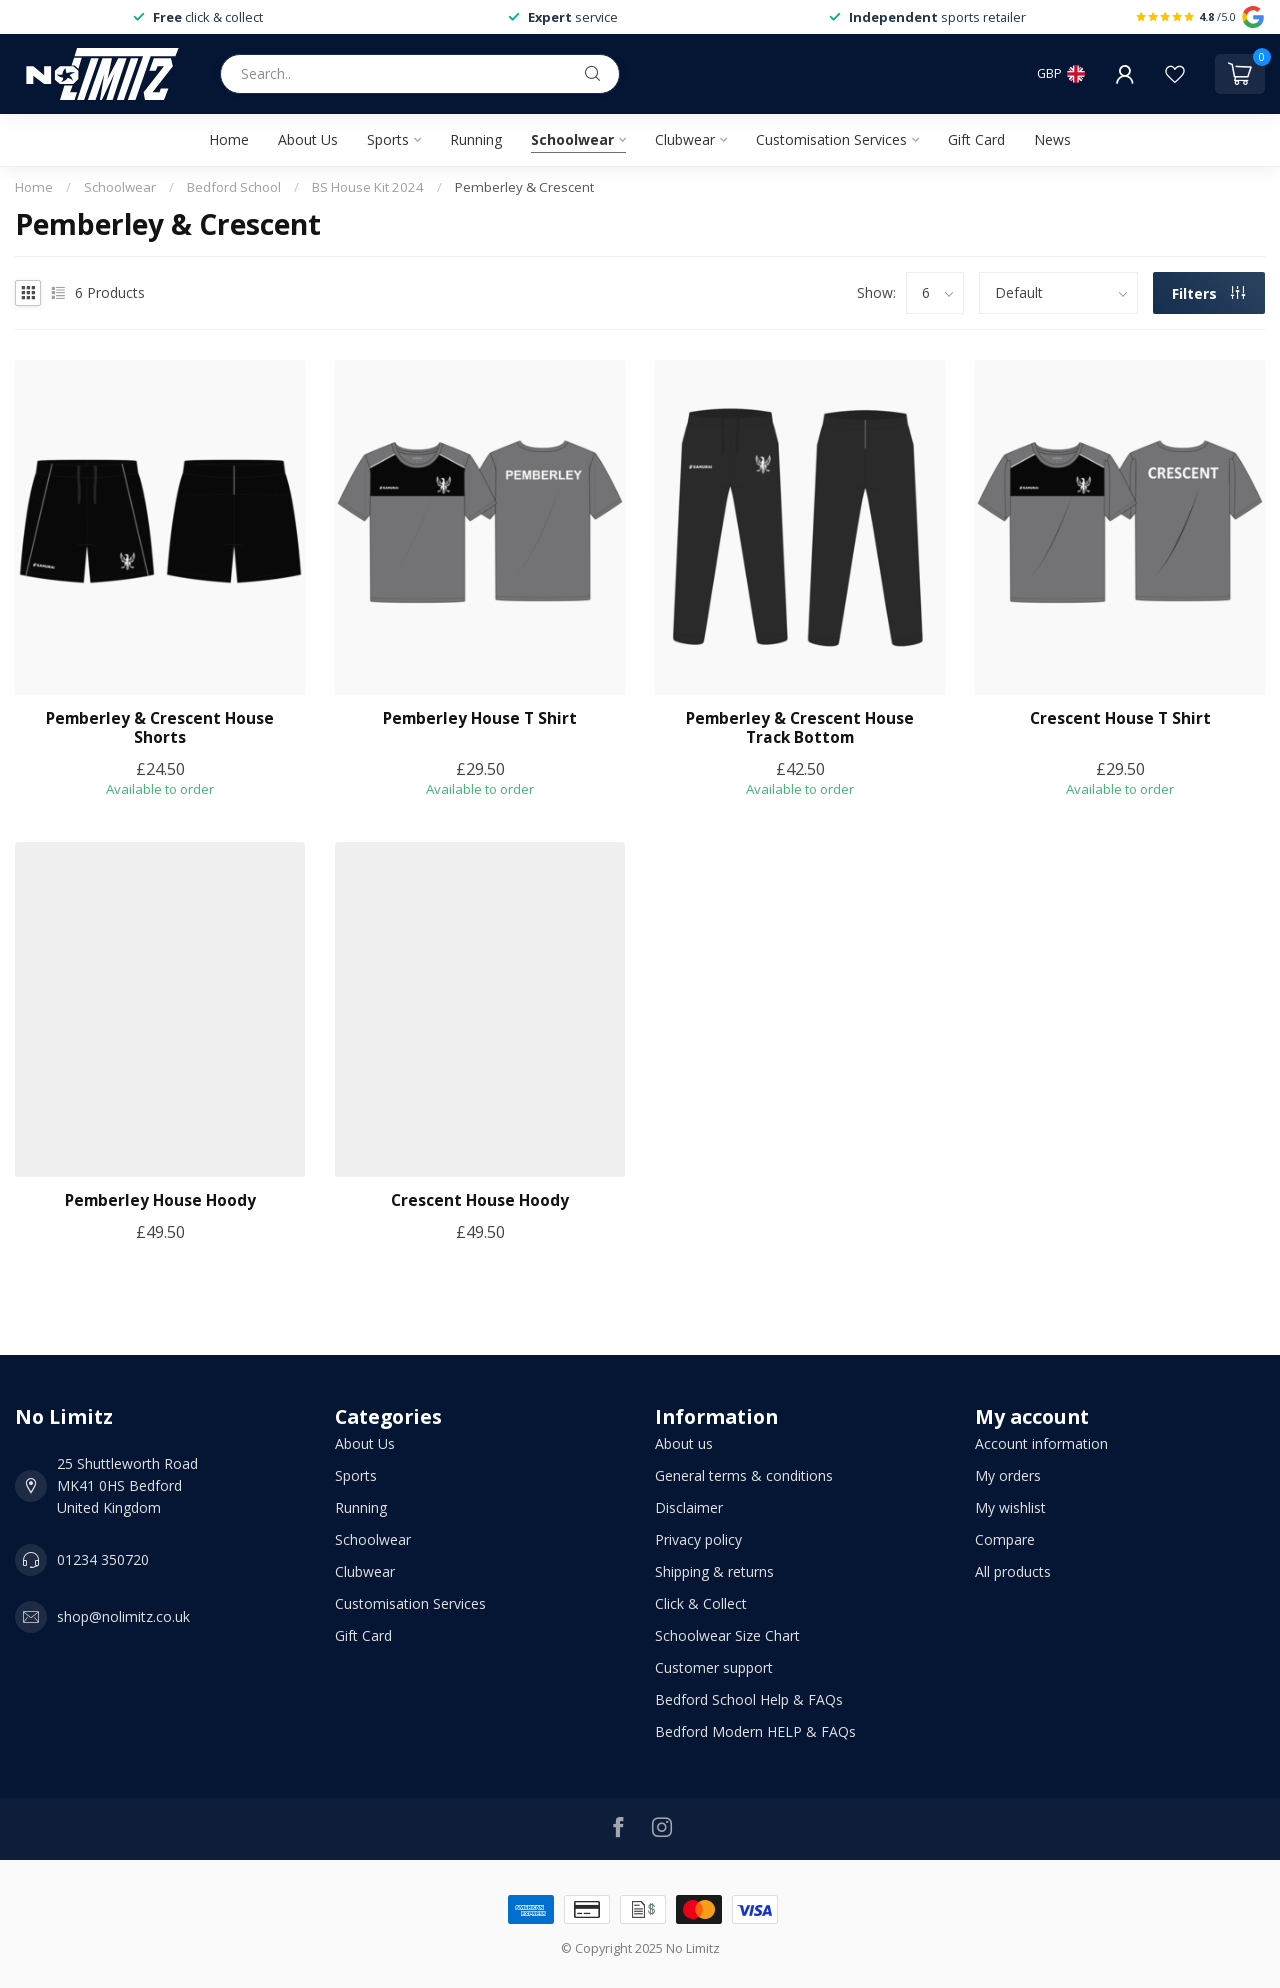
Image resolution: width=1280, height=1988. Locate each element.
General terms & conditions (744, 1475)
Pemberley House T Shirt (480, 719)
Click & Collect (701, 1603)
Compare (1005, 1539)
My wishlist (1010, 1507)
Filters (1208, 293)
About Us (308, 139)
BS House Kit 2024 (368, 187)
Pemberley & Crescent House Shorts (160, 728)
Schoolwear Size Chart (727, 1635)
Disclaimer (689, 1507)
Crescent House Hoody (480, 1201)
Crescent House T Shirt (1120, 719)
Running (476, 139)
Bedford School (234, 187)
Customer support (714, 1667)
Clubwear (685, 139)
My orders (1008, 1475)
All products (1013, 1571)
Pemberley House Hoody (160, 1201)
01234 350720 (103, 1559)
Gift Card (976, 139)
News (1052, 139)
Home (229, 139)
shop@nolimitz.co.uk (123, 1616)
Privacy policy (698, 1539)
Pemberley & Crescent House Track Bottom (800, 728)
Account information (1041, 1443)
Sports (388, 139)
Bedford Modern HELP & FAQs (755, 1731)
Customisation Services (831, 139)
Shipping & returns (714, 1571)
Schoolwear (572, 139)
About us (684, 1443)
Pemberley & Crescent (524, 187)
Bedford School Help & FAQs (749, 1699)
